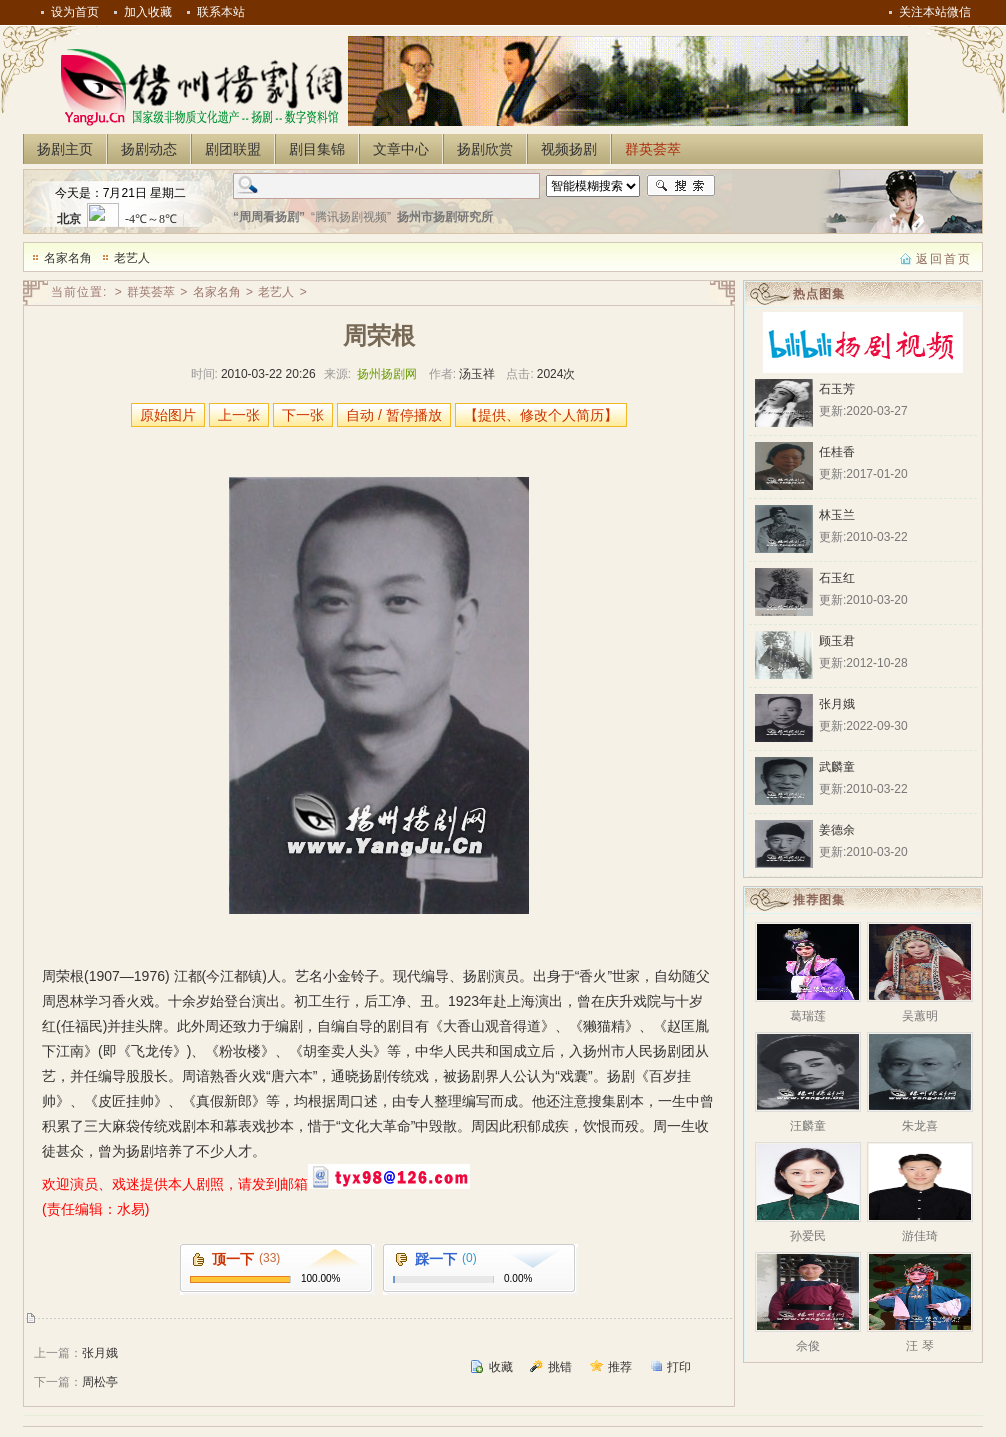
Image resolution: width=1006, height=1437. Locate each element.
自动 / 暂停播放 (394, 415)
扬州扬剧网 (198, 86)
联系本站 (221, 12)
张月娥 (100, 1353)
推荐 (620, 1367)
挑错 (560, 1367)
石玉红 (837, 578)
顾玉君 (837, 641)
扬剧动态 (149, 149)
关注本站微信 (935, 12)
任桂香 (837, 452)
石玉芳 (837, 389)
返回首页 (944, 259)
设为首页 (75, 12)
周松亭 (100, 1382)
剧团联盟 (233, 149)
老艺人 (132, 258)
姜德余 (837, 830)
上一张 (239, 415)
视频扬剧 (569, 149)
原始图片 (168, 415)
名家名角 (68, 258)
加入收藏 (148, 12)
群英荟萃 (653, 149)
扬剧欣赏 (485, 149)
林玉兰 (837, 515)
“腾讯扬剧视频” (351, 217)
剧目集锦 (317, 149)
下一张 (303, 415)
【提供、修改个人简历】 (541, 415)
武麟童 (837, 767)
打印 (679, 1367)
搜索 (681, 186)
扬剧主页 (65, 149)
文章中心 (401, 149)
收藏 (501, 1367)
